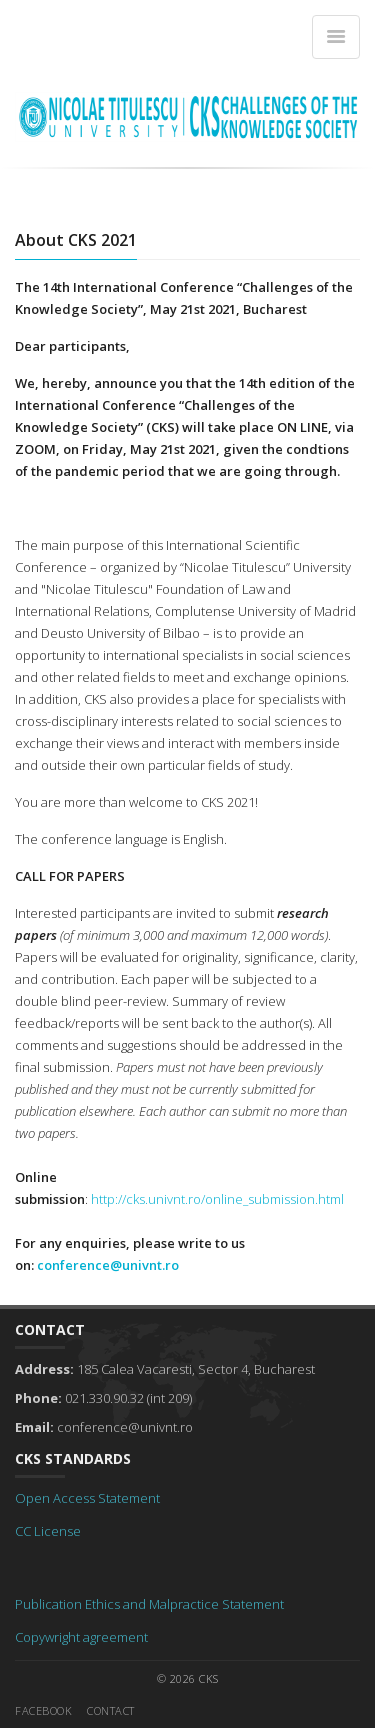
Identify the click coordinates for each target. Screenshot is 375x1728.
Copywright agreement (81, 1637)
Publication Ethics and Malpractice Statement (149, 1604)
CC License (48, 1531)
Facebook (43, 1710)
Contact (111, 1710)
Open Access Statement (87, 1498)
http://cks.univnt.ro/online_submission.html (217, 1199)
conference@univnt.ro (108, 1265)
